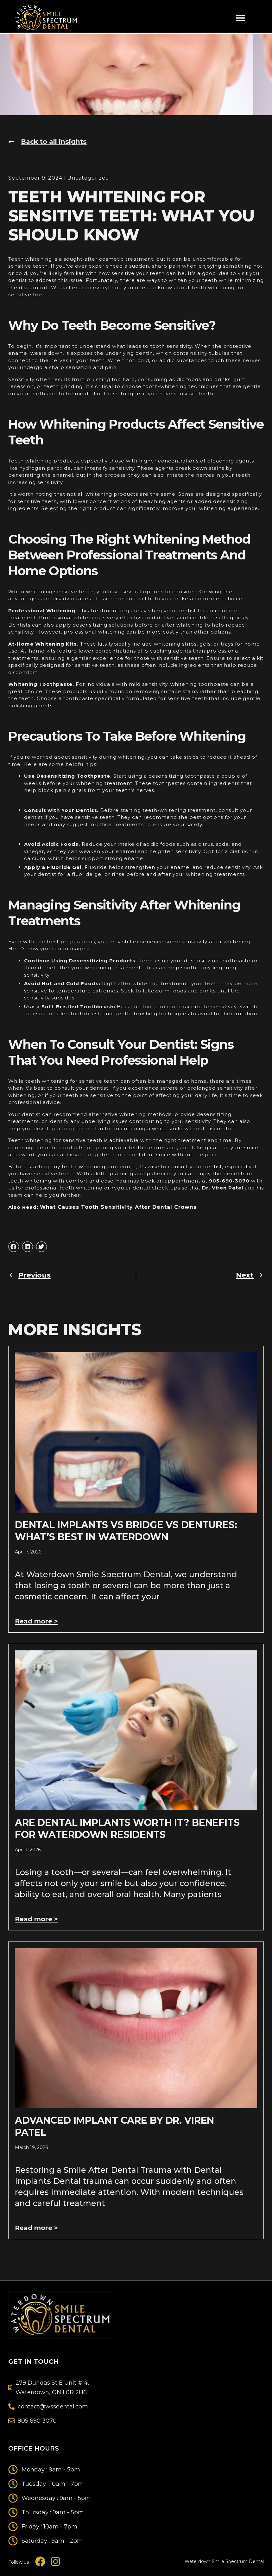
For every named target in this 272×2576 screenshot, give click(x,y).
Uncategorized (85, 178)
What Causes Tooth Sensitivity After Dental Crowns (113, 1206)
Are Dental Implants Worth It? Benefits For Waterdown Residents (127, 1827)
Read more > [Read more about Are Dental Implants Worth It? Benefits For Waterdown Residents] (38, 1917)
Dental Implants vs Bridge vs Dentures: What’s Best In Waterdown (126, 1529)
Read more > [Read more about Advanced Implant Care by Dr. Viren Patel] (38, 2226)
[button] (240, 17)
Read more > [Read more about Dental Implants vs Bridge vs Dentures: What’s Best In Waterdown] (38, 1620)
